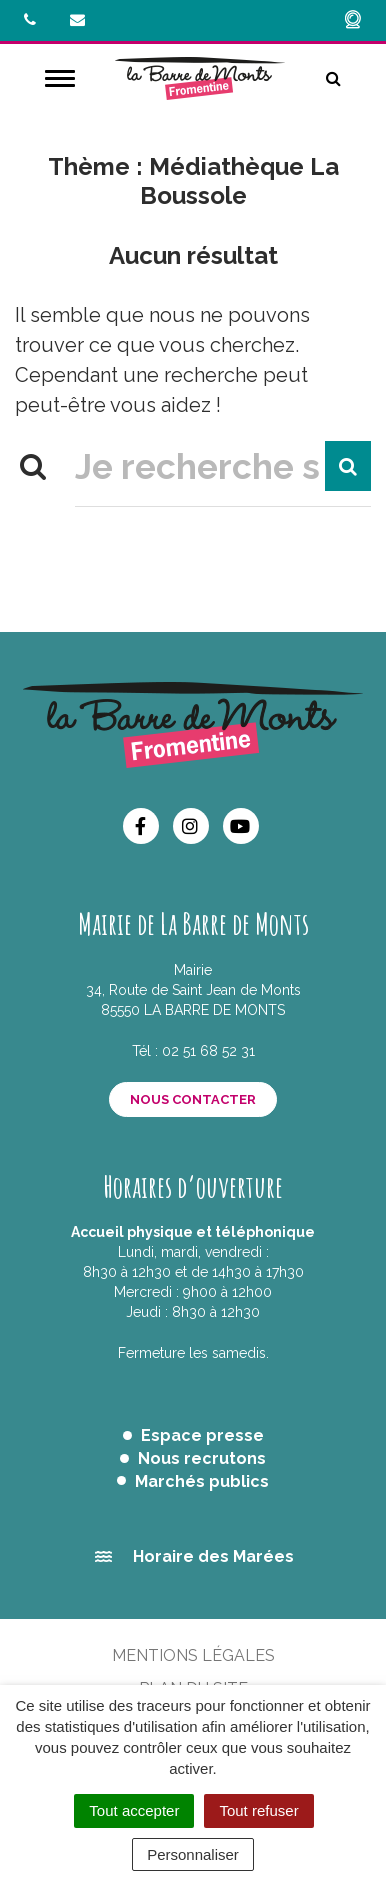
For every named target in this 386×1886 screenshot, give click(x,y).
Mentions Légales (193, 1655)
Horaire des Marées (213, 1556)
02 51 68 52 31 (208, 1051)
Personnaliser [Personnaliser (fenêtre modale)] (193, 1854)
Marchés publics (202, 1481)
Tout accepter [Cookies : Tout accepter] (134, 1810)
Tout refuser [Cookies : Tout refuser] (258, 1810)
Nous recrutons (202, 1458)
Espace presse (202, 1435)
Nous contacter (193, 1099)
